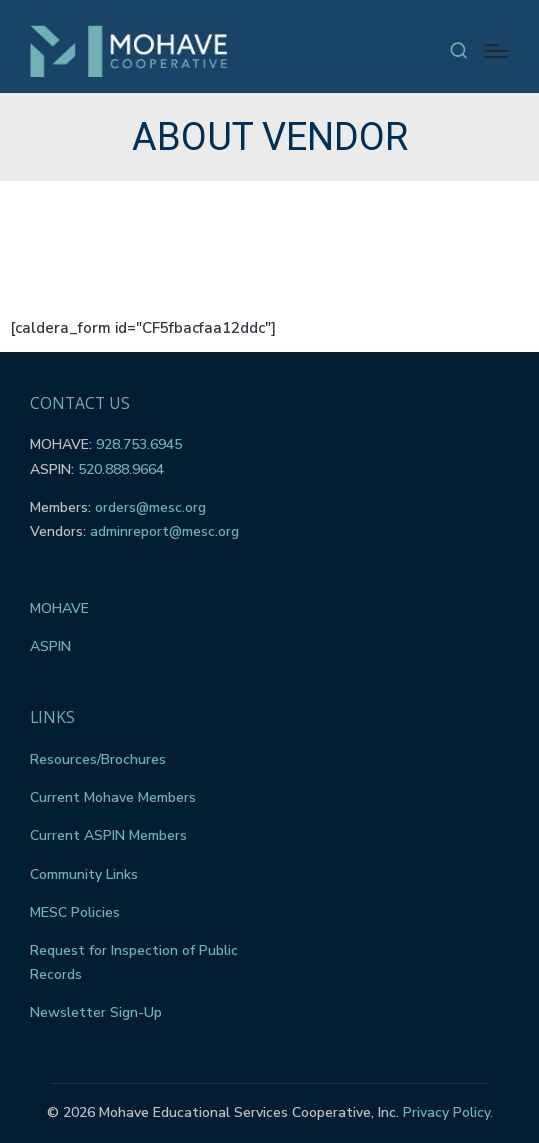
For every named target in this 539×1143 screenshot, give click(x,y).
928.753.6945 (139, 444)
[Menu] (496, 51)
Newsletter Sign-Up (96, 1012)
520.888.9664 (121, 469)
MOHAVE (59, 608)
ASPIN (50, 646)
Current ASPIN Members (108, 835)
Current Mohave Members (113, 797)
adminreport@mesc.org (164, 531)
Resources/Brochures (98, 759)
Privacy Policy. (448, 1112)
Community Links (84, 874)
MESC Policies (75, 912)
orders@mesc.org (150, 507)
